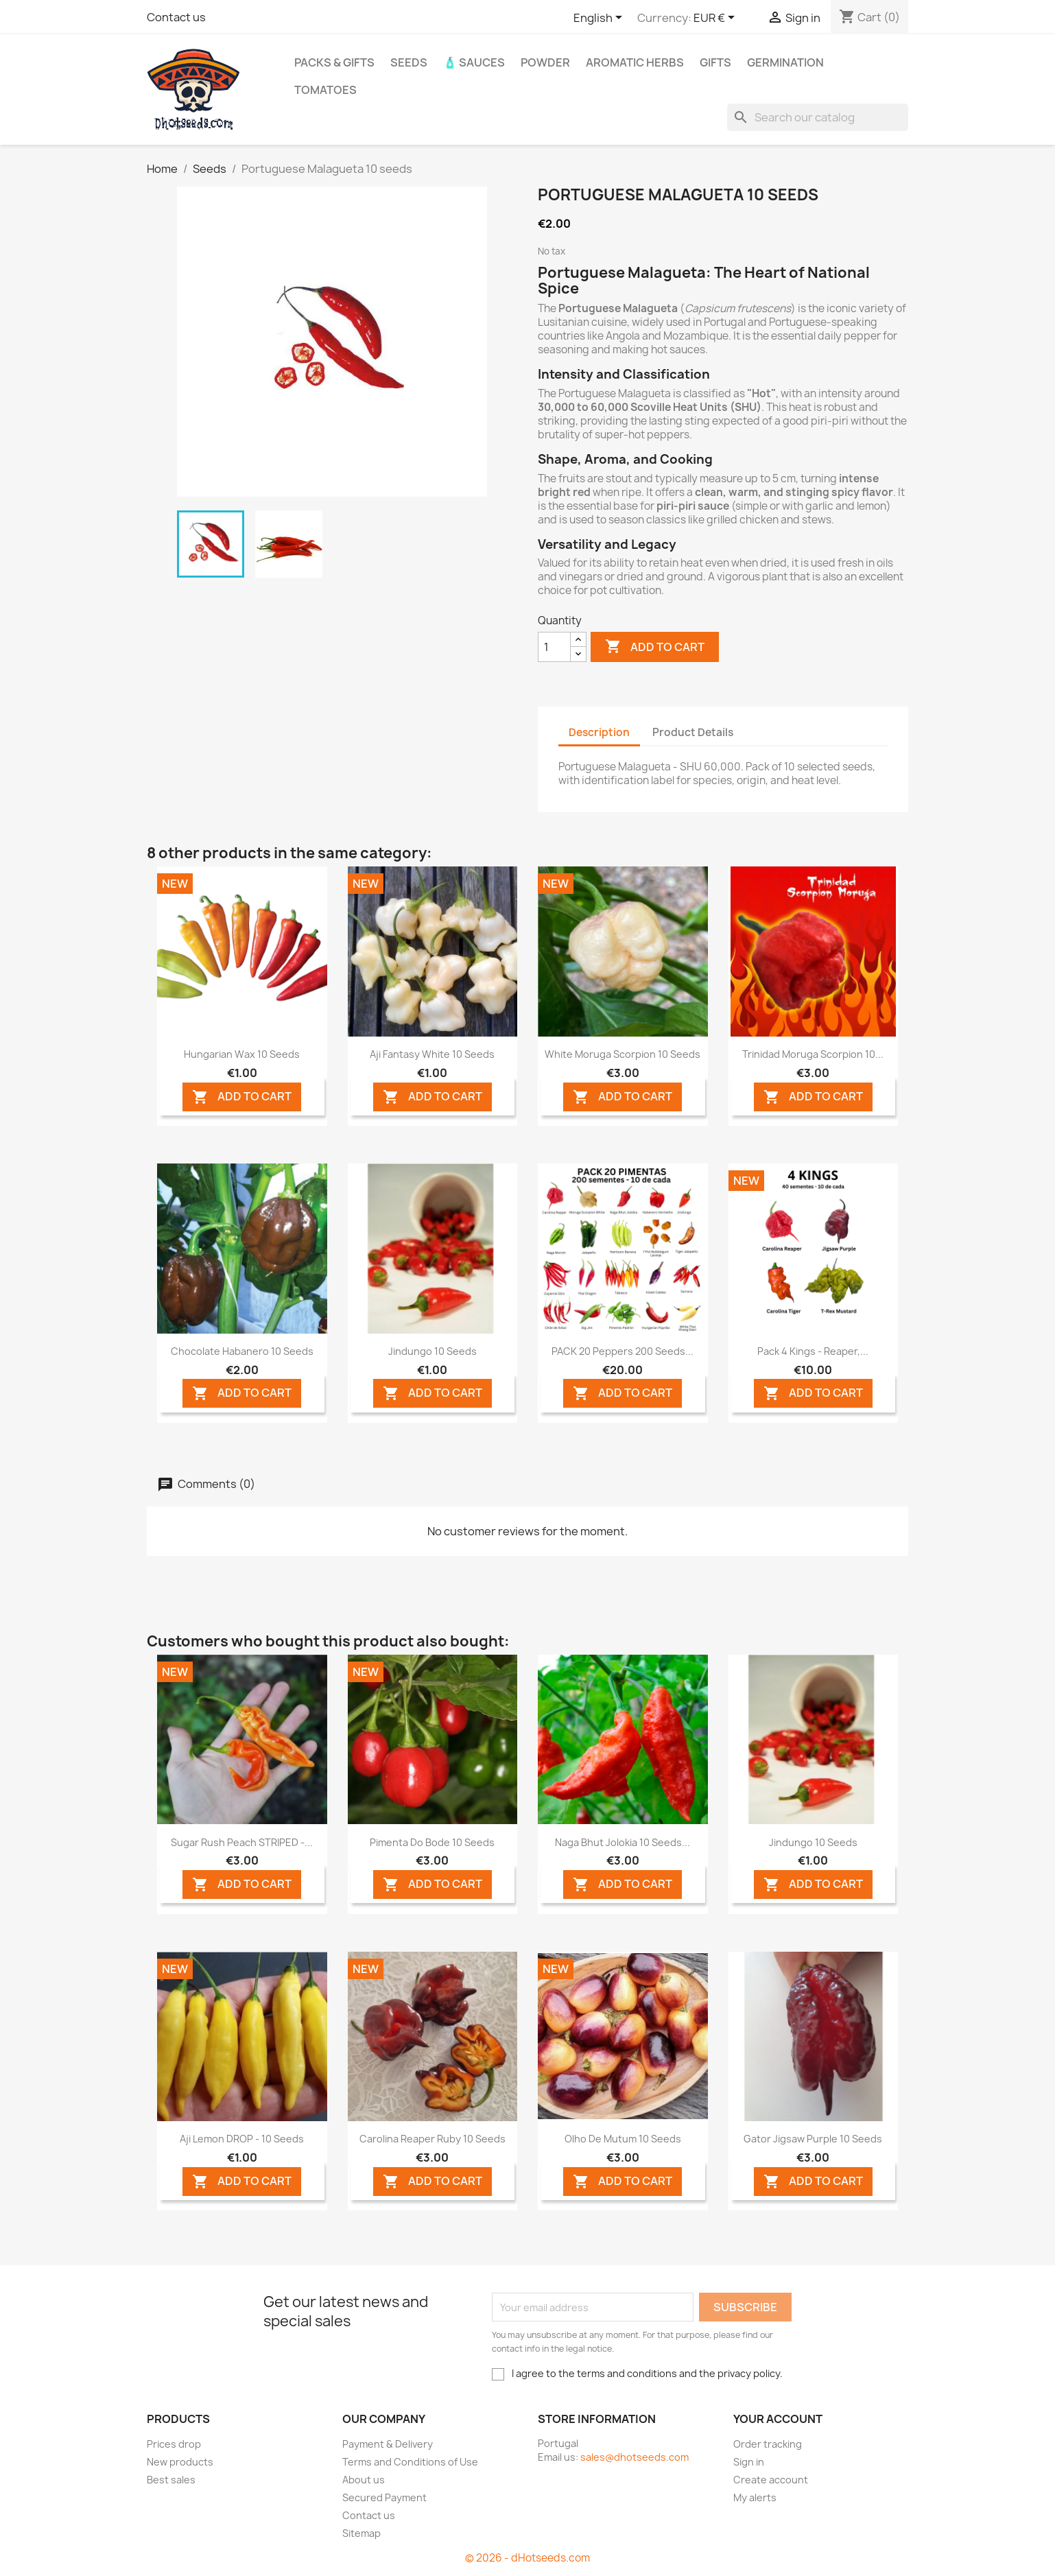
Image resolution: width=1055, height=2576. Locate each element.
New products (180, 2461)
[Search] (817, 117)
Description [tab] (599, 732)
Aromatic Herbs (635, 62)
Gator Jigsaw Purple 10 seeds (813, 2138)
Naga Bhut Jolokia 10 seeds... (622, 1842)
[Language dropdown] (600, 18)
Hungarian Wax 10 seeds (242, 1054)
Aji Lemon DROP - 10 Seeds (242, 2138)
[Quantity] (554, 647)
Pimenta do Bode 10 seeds (432, 1842)
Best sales (171, 2479)
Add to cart (654, 647)
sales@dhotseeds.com (634, 2456)
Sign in (748, 2461)
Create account (770, 2479)
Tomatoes (325, 89)
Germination (785, 62)
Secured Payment (384, 2497)
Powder (545, 62)
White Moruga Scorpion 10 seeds (622, 1054)
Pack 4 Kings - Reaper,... (812, 1351)
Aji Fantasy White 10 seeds (432, 1054)
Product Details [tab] (692, 732)
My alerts (755, 2497)
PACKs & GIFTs (334, 62)
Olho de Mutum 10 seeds (623, 2138)
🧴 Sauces (474, 62)
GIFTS (715, 62)
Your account (777, 2418)
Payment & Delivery (387, 2443)
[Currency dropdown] (716, 18)
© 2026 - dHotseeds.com (527, 2558)
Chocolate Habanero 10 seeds (242, 1351)
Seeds (408, 62)
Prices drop (174, 2443)
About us (363, 2479)
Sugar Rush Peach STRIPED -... (242, 1842)
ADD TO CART (242, 1096)
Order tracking (767, 2443)
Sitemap (361, 2533)
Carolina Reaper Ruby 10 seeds (432, 2138)
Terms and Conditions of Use (410, 2461)
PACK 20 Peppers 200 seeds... (623, 1351)
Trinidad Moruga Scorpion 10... (813, 1054)
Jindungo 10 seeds (432, 1351)
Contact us (176, 17)
